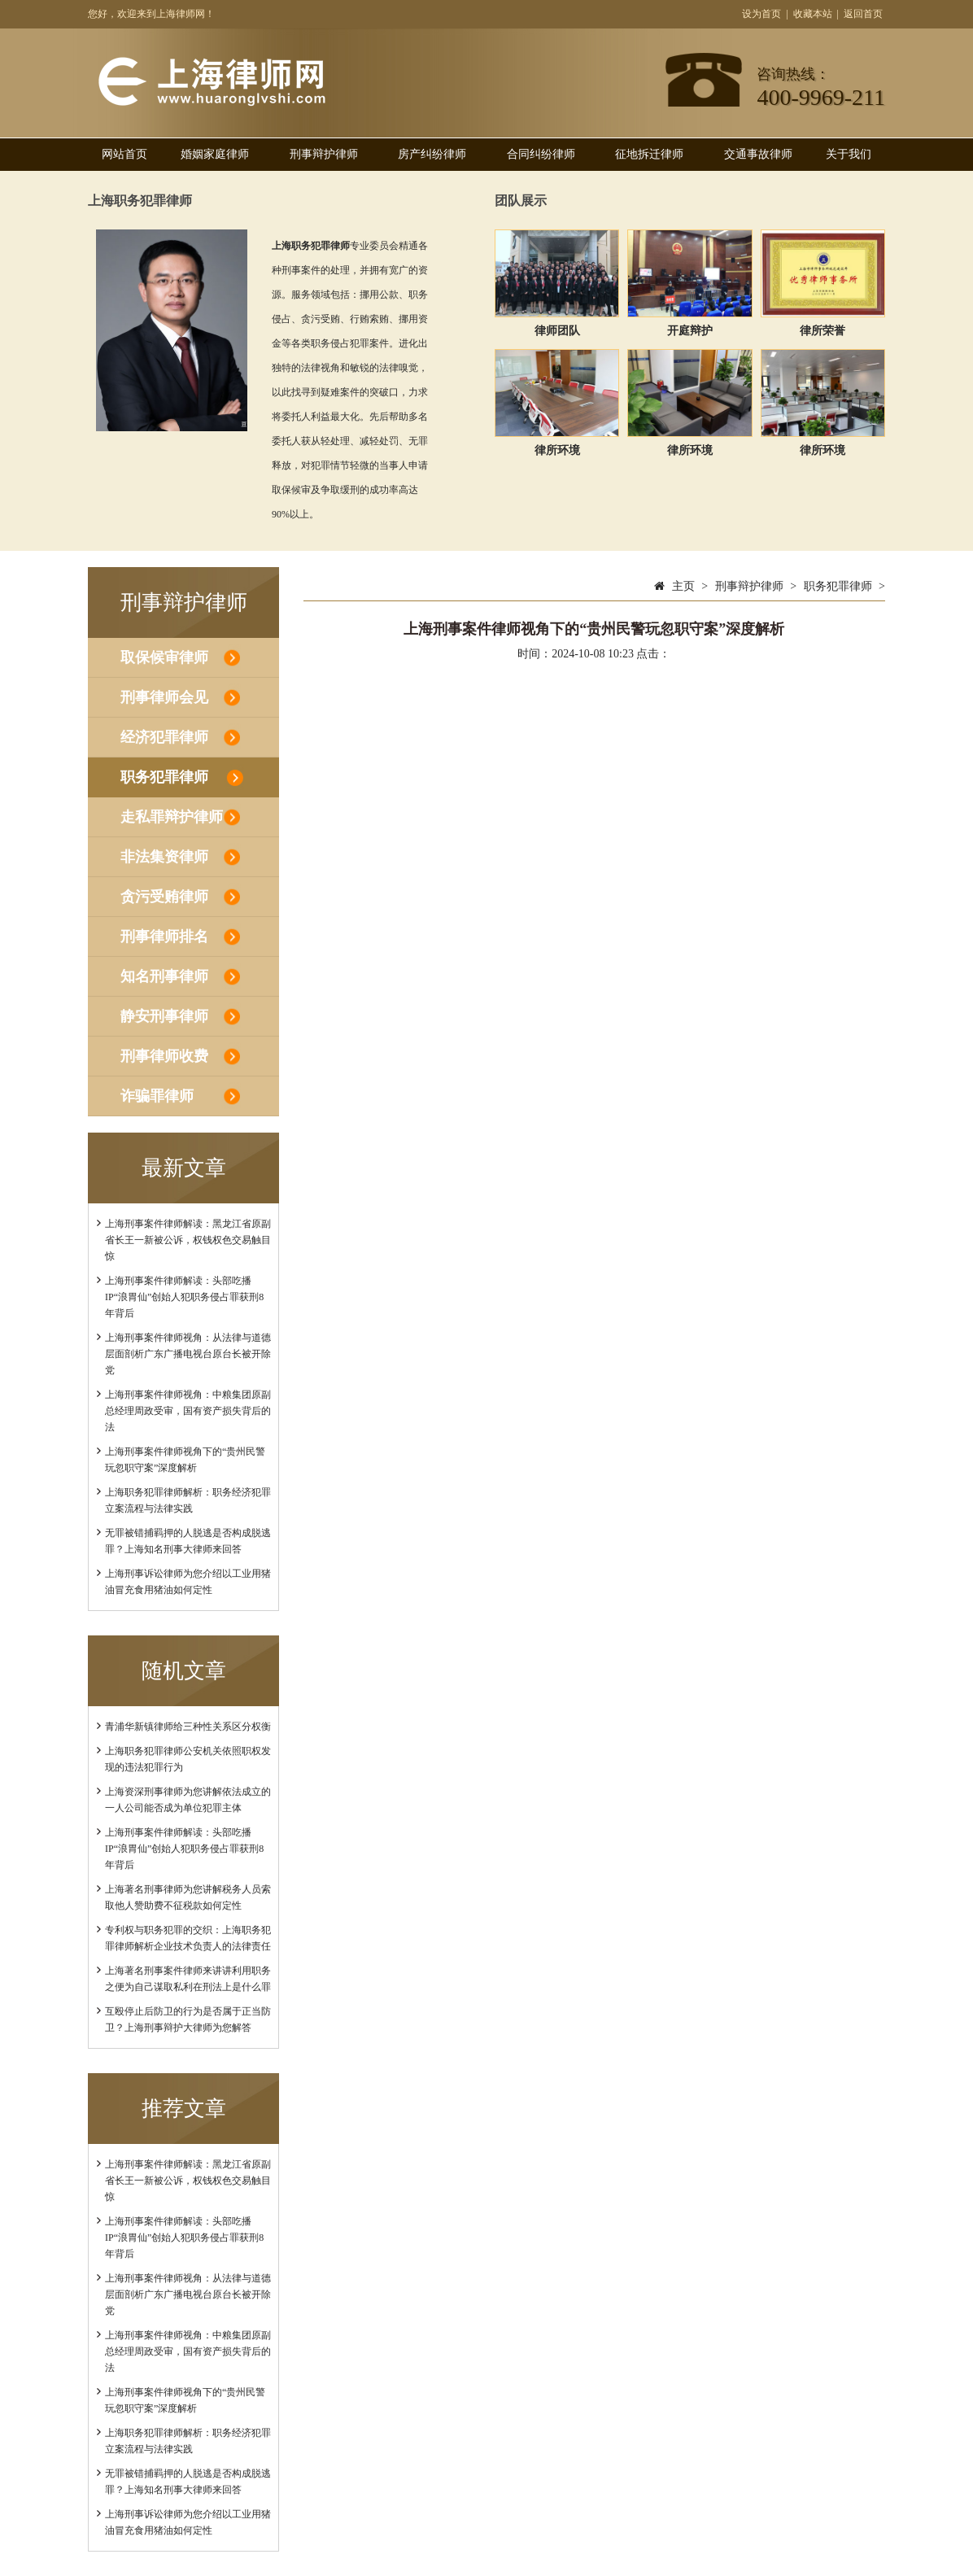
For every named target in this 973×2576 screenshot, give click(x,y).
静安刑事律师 (164, 1016)
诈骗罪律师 (157, 1096)
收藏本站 (812, 14)
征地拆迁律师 (649, 154)
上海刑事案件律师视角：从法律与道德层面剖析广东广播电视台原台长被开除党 (188, 1354)
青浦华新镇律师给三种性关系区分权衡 (188, 1726)
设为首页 (761, 14)
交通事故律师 (758, 154)
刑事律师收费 (164, 1056)
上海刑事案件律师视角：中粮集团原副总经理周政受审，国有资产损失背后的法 (188, 1411)
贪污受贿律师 (164, 897)
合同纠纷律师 (541, 154)
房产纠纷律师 (432, 154)
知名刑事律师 (164, 976)
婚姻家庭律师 (215, 154)
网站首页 (124, 154)
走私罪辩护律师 (171, 817)
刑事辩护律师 (324, 154)
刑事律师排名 (164, 936)
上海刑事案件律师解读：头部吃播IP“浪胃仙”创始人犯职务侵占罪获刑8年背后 (184, 1297)
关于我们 (848, 154)
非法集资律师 (164, 857)
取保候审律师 (164, 657)
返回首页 (863, 14)
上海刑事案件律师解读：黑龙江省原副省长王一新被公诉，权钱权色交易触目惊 (188, 1240)
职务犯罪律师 (164, 777)
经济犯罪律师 (164, 737)
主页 (683, 586)
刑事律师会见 (164, 697)
